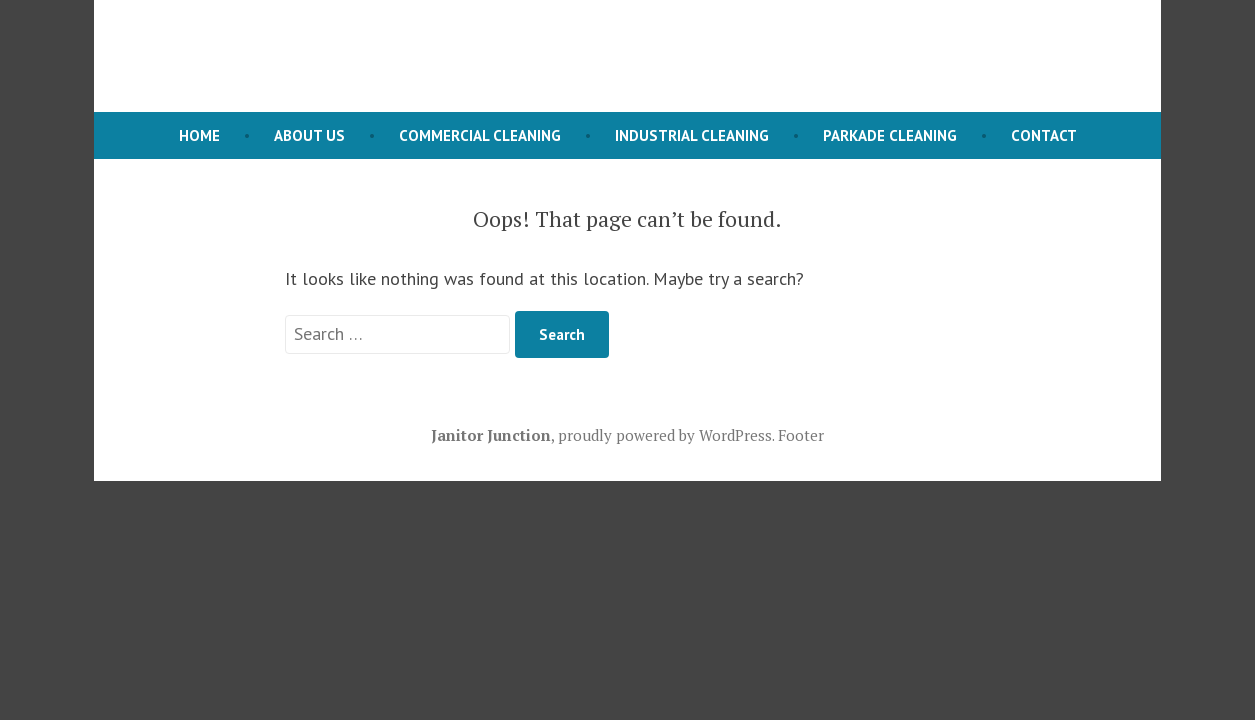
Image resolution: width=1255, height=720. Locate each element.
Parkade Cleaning (890, 135)
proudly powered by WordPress (665, 435)
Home (199, 135)
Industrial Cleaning (692, 135)
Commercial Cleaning (480, 135)
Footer (801, 435)
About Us (309, 135)
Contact (1044, 135)
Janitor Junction (491, 435)
